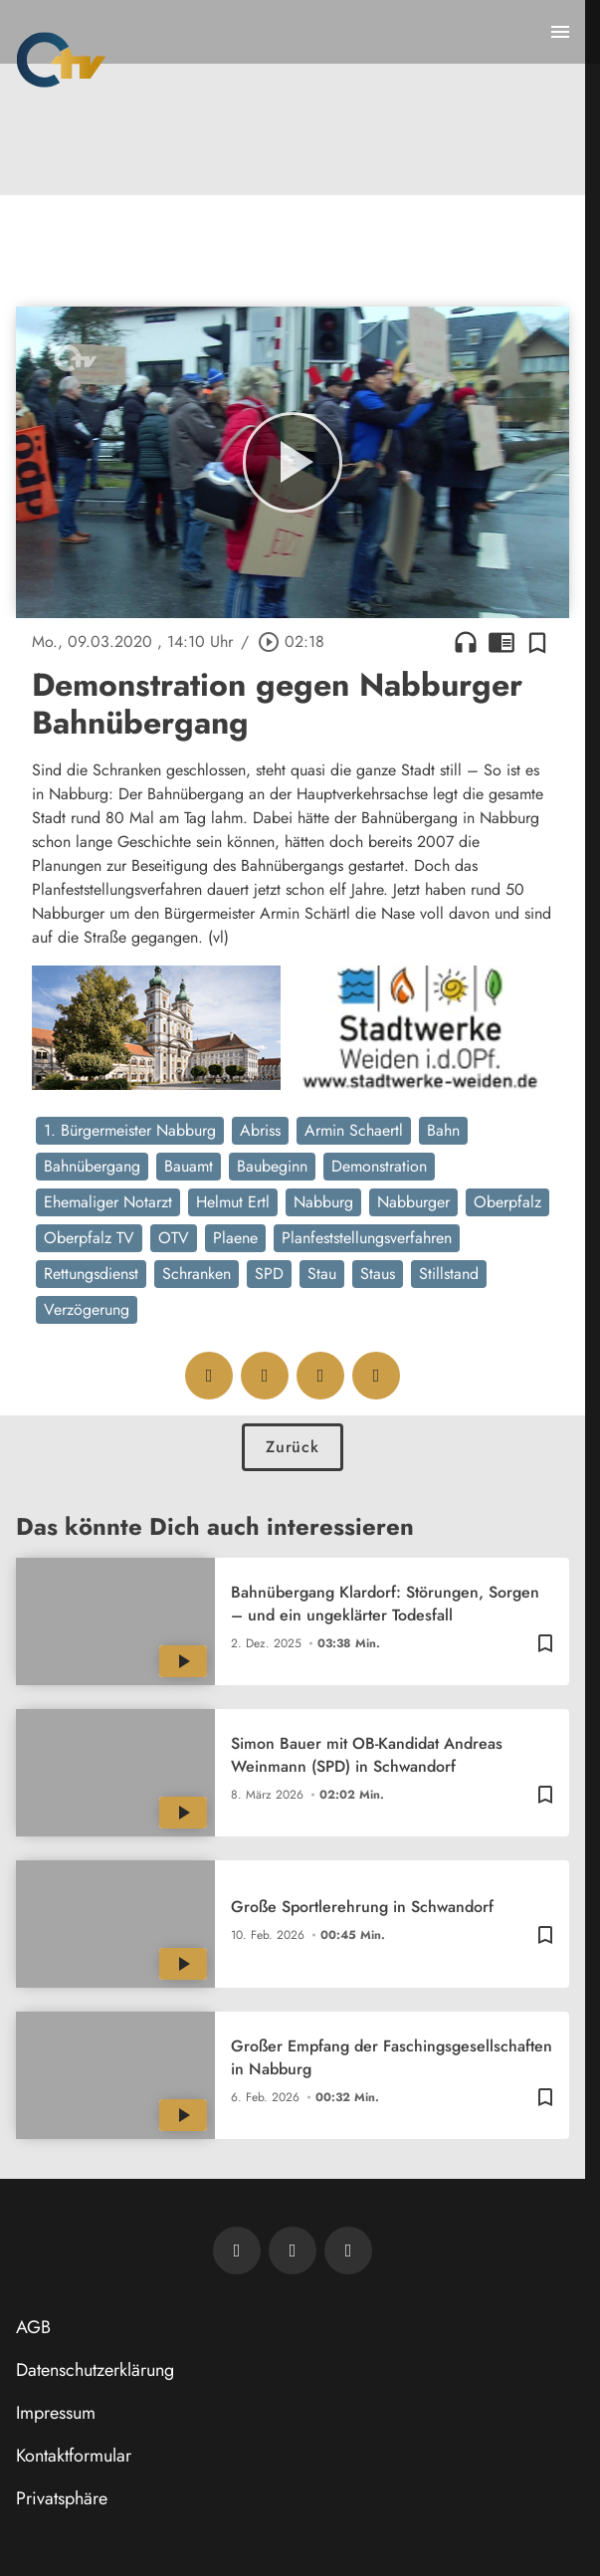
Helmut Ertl (233, 1201)
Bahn (443, 1130)
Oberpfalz (507, 1201)
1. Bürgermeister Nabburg (130, 1130)
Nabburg (323, 1201)
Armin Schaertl (353, 1130)
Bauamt (188, 1166)
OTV (173, 1237)
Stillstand (449, 1273)
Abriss (260, 1130)
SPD (269, 1273)
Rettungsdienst (91, 1273)
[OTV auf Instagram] (348, 2250)
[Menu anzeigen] (560, 32)
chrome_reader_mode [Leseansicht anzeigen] (501, 642)
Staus (377, 1273)
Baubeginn (272, 1166)
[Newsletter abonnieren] (237, 2250)
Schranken (196, 1273)
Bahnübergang (92, 1166)
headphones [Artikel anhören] (466, 642)
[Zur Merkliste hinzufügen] (537, 642)
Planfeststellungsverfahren (367, 1237)
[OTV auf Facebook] (292, 2250)
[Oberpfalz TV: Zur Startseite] (61, 60)
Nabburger (413, 1201)
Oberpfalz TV (89, 1237)
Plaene (235, 1237)
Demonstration (379, 1166)
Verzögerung (86, 1309)
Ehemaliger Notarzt (108, 1201)
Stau (321, 1273)
